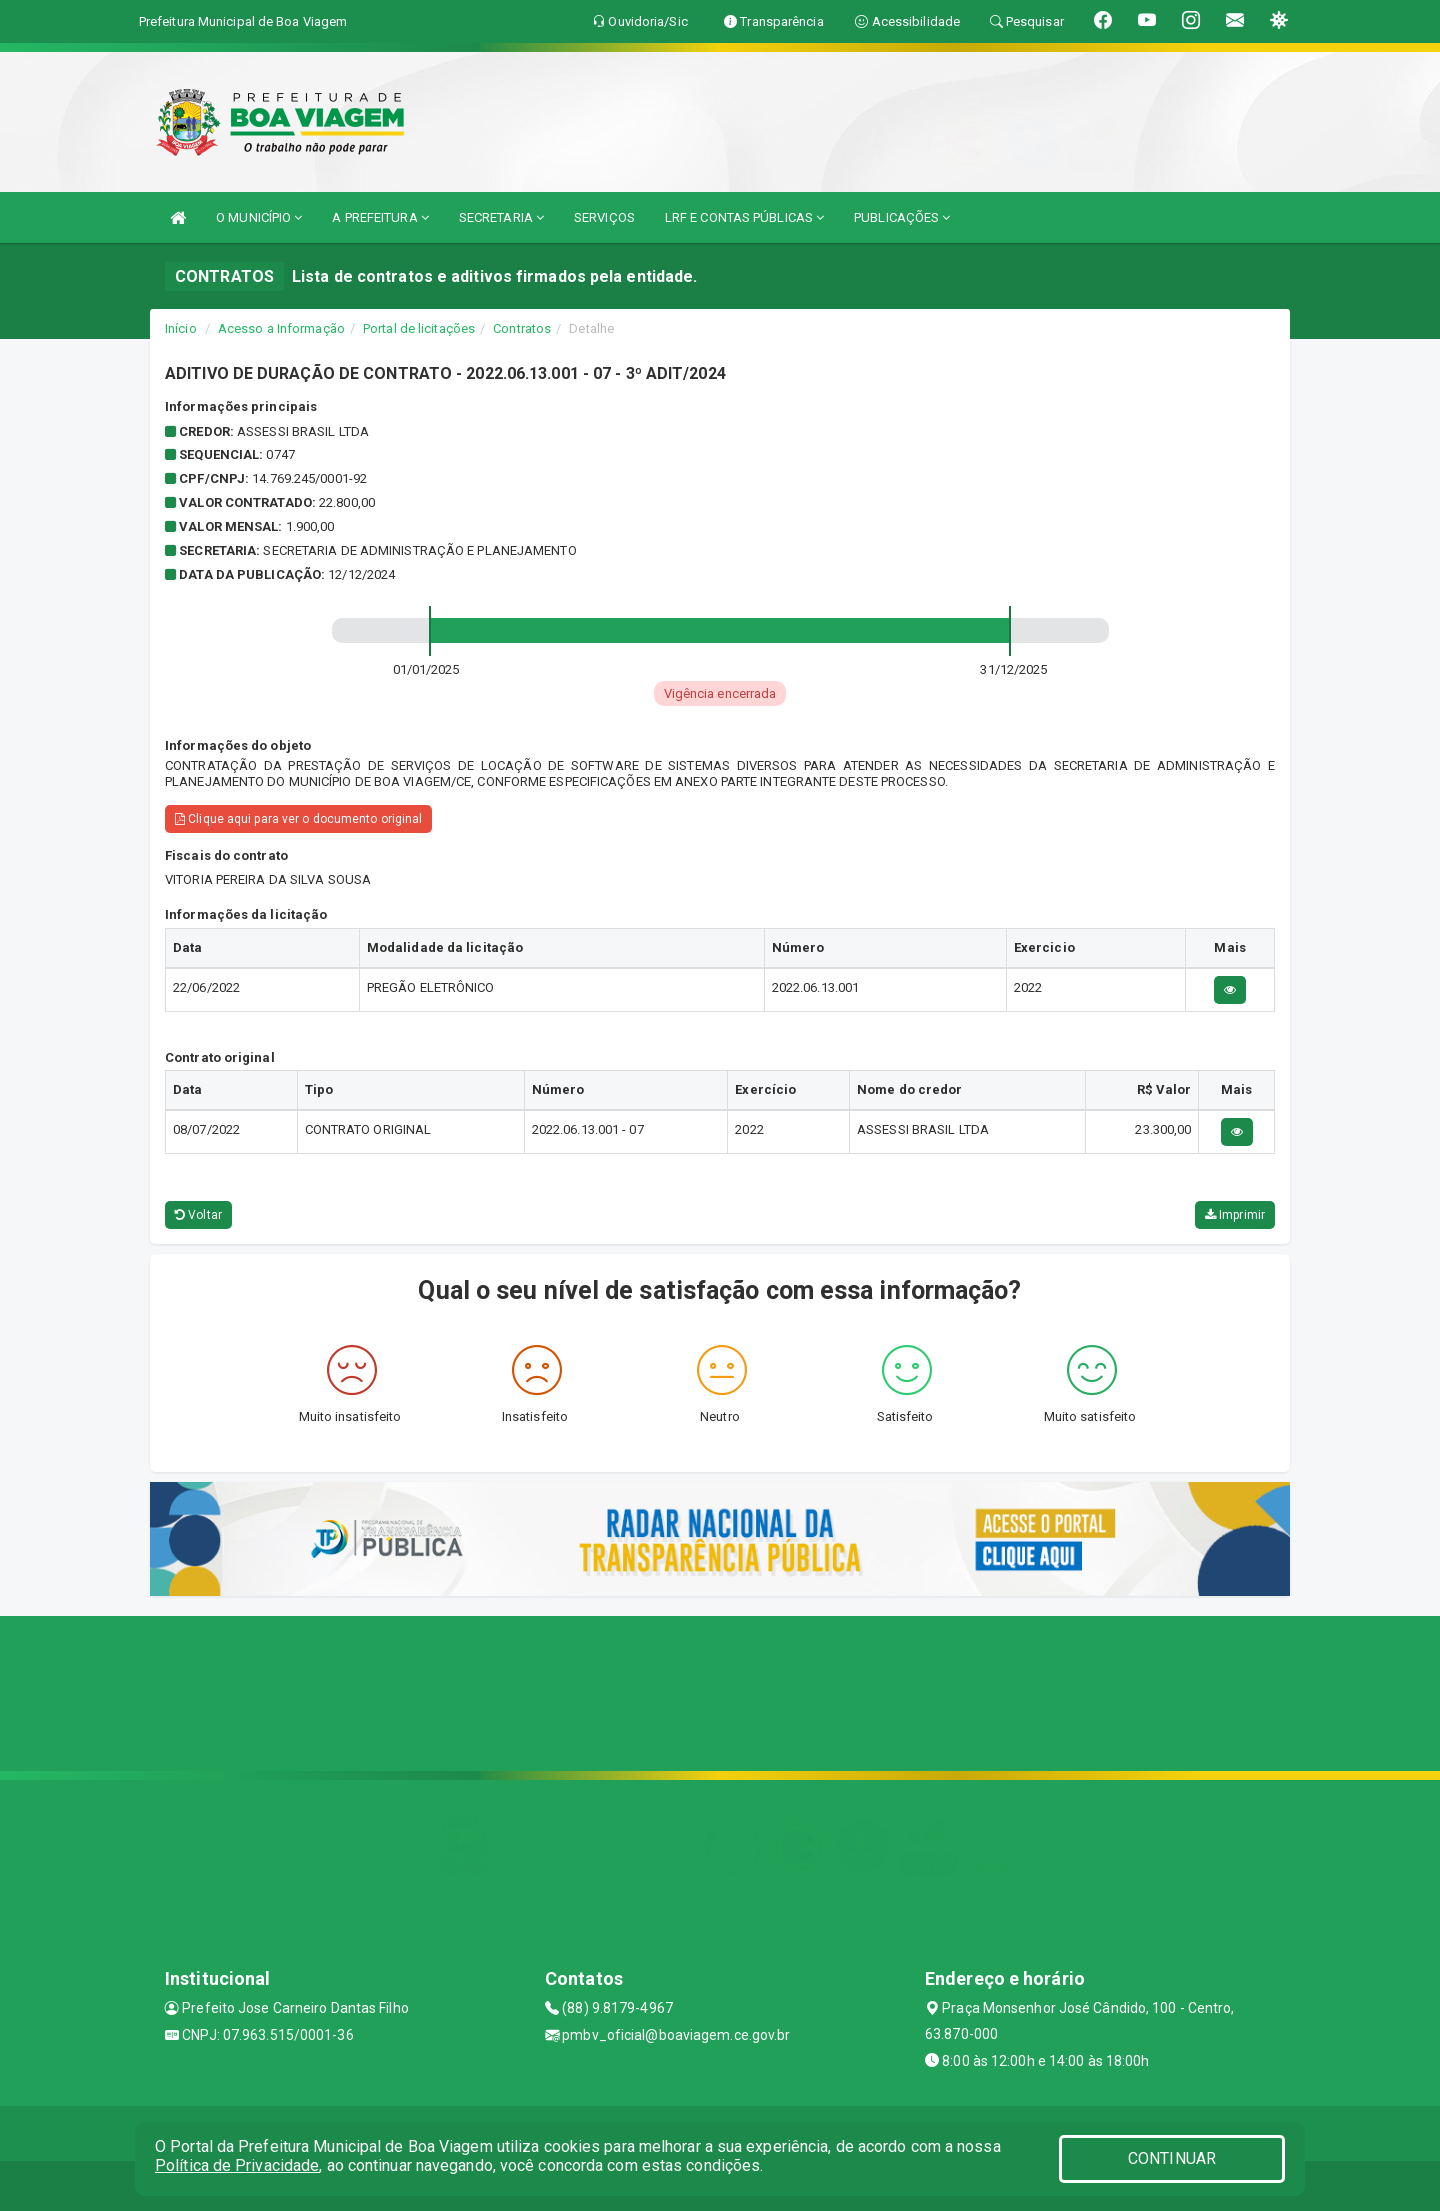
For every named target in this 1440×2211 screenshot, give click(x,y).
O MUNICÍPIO (259, 217)
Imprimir (1235, 1215)
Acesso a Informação (281, 328)
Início (181, 328)
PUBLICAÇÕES (902, 217)
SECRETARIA (501, 217)
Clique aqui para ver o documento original (298, 819)
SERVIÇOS (604, 217)
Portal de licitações (419, 328)
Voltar (198, 1215)
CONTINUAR (1172, 2158)
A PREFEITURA (380, 217)
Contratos (522, 328)
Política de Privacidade (237, 2165)
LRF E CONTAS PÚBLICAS (744, 217)
